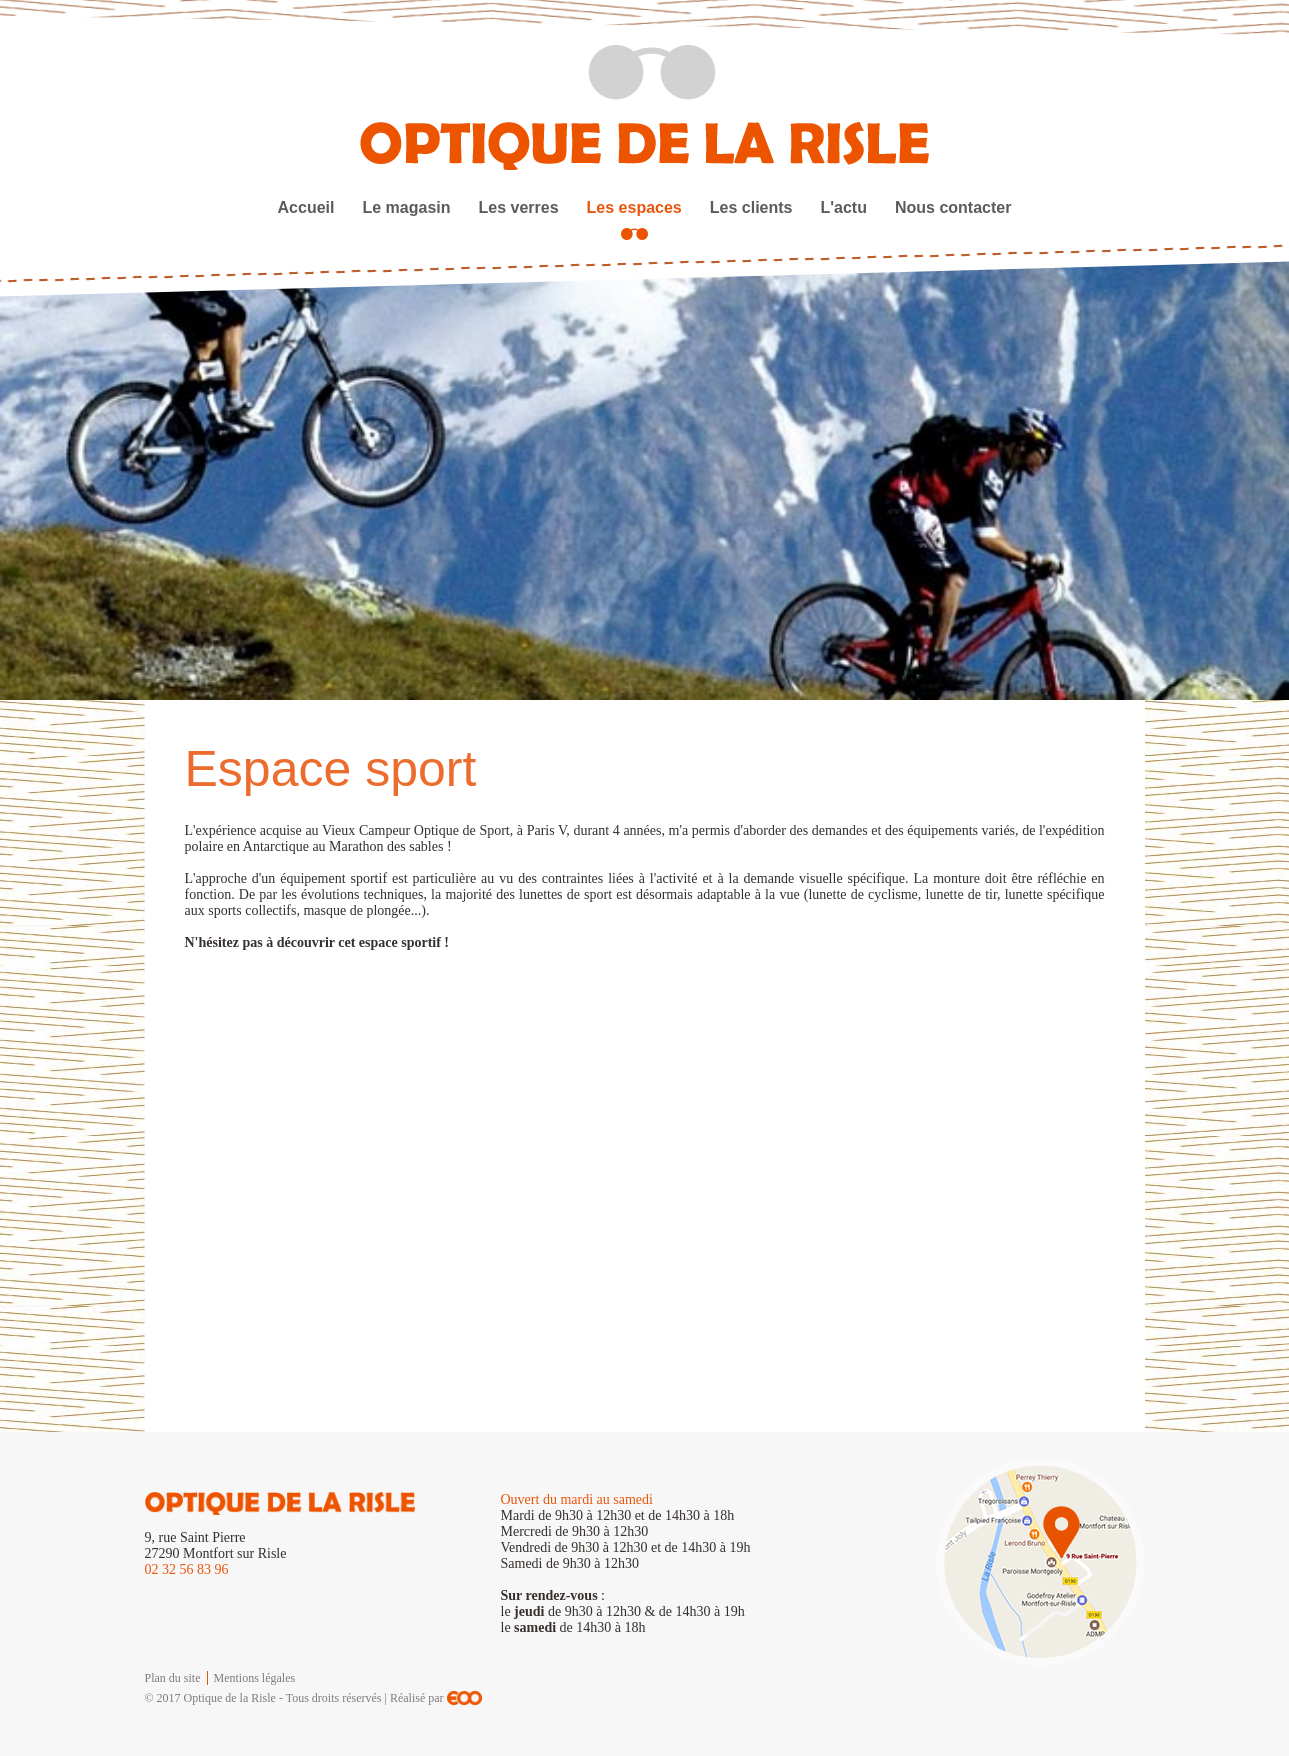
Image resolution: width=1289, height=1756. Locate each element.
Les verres (519, 207)
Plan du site (173, 1678)
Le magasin (406, 207)
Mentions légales (255, 1678)
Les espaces (634, 207)
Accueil (306, 207)
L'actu (843, 207)
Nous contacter (953, 207)
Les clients (751, 207)
